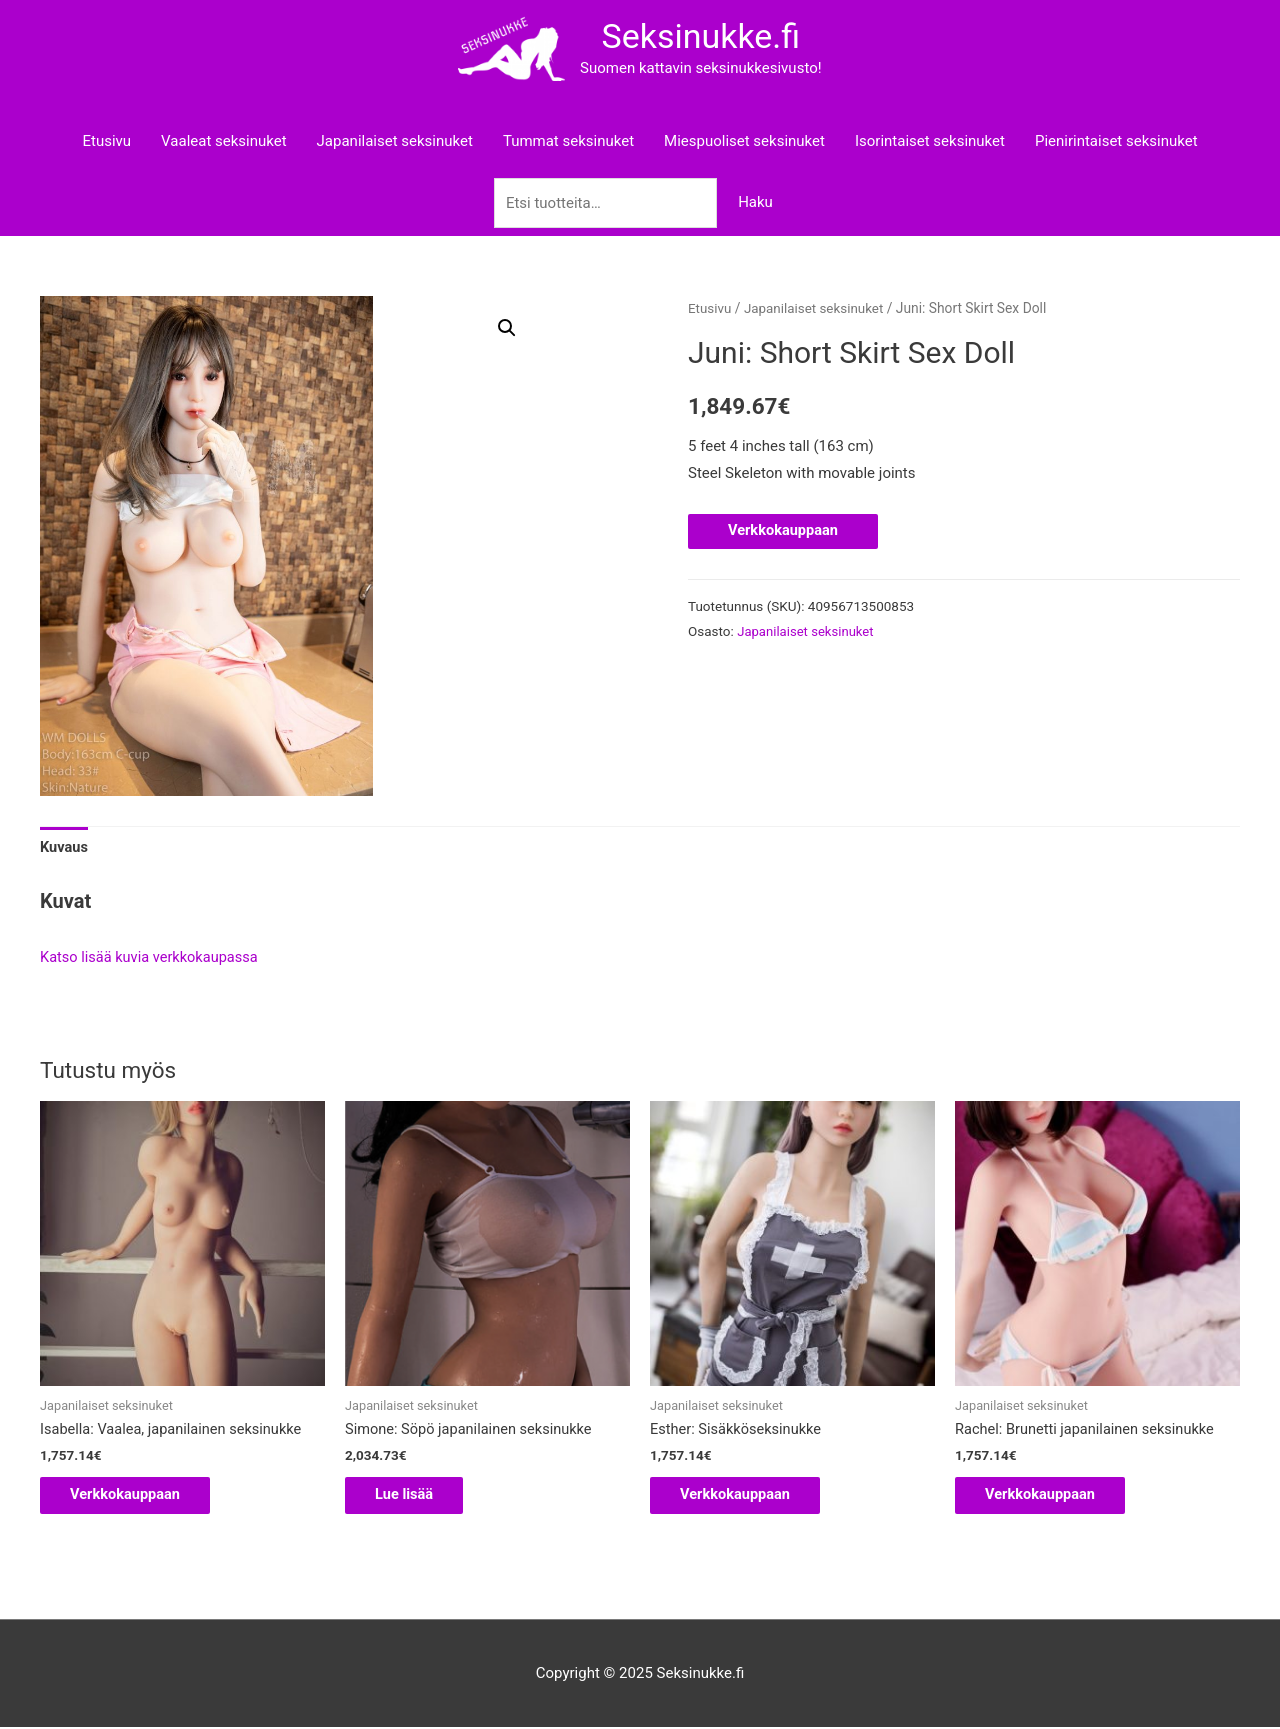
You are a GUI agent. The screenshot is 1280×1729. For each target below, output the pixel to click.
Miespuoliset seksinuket (744, 140)
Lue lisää (415, 1494)
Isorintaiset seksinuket (930, 140)
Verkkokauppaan (784, 530)
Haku (755, 201)
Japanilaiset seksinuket (395, 140)
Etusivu (106, 140)
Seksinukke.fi (697, 35)
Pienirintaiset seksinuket (1116, 140)
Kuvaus (64, 846)
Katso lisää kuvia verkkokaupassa (152, 957)
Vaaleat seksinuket (223, 140)
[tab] (64, 846)
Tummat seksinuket (568, 140)
